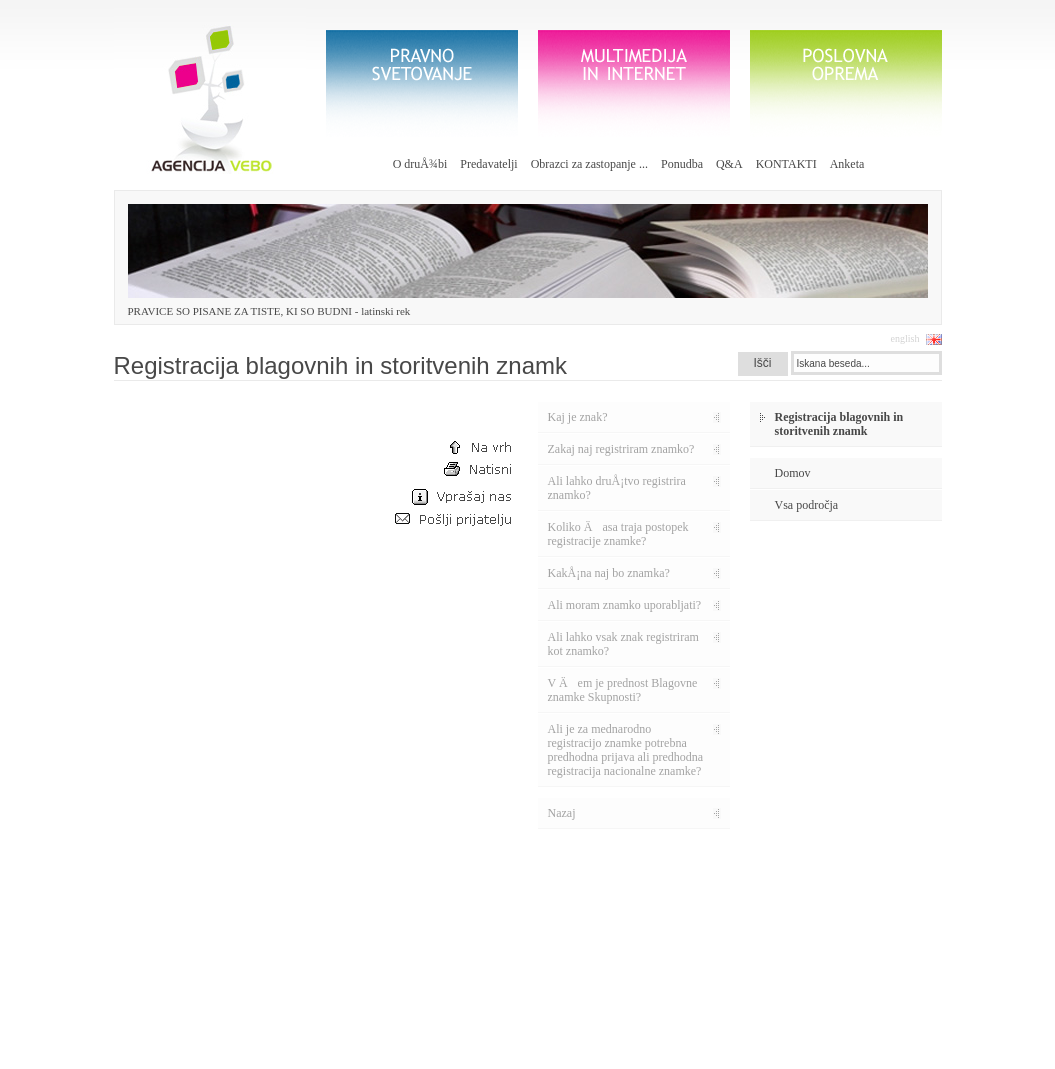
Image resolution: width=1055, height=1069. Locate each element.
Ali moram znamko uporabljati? (625, 605)
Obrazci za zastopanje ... (589, 164)
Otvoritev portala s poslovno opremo (409, 919)
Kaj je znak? (578, 417)
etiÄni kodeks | (435, 1055)
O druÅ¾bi (420, 164)
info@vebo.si (178, 1010)
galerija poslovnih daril (844, 972)
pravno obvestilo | (514, 1055)
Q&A (729, 164)
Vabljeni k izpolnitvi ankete (391, 952)
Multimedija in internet (634, 83)
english (905, 338)
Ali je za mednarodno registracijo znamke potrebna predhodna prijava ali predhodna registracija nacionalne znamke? (626, 750)
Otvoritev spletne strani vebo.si (398, 985)
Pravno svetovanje (422, 83)
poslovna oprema (846, 83)
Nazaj (562, 813)
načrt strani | (367, 1055)
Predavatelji (488, 164)
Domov (793, 473)
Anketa (847, 164)
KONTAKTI (786, 164)
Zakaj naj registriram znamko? (621, 449)
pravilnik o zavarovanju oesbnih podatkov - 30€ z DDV (647, 971)
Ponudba (682, 164)
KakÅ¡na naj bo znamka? (609, 573)
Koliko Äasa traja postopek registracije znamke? (618, 534)
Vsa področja (807, 505)
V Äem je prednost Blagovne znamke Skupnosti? (623, 690)
